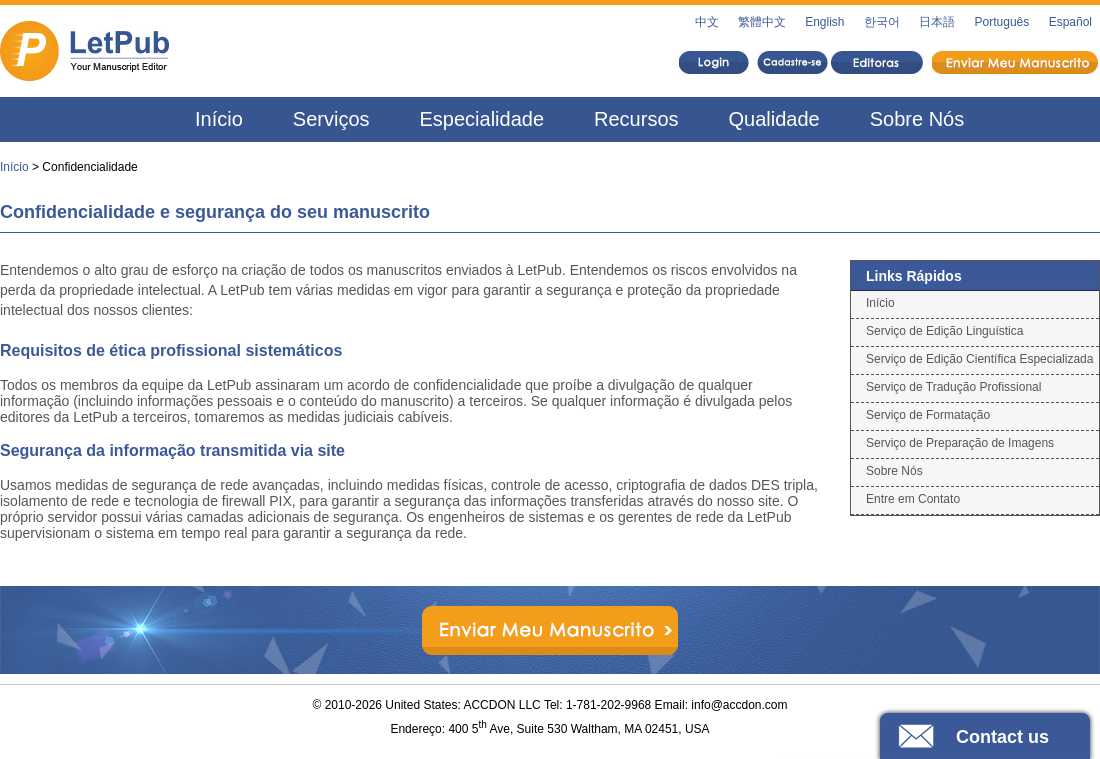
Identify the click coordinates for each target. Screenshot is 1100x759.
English (824, 22)
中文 (707, 22)
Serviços (331, 119)
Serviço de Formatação (928, 415)
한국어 (882, 22)
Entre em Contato (913, 499)
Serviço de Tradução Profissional (953, 387)
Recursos (636, 119)
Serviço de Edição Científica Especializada (979, 359)
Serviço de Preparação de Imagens (960, 443)
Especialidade (482, 119)
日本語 (937, 22)
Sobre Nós (917, 119)
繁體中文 (762, 22)
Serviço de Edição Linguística (944, 331)
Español (1070, 22)
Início (219, 119)
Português (1002, 22)
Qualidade (774, 119)
